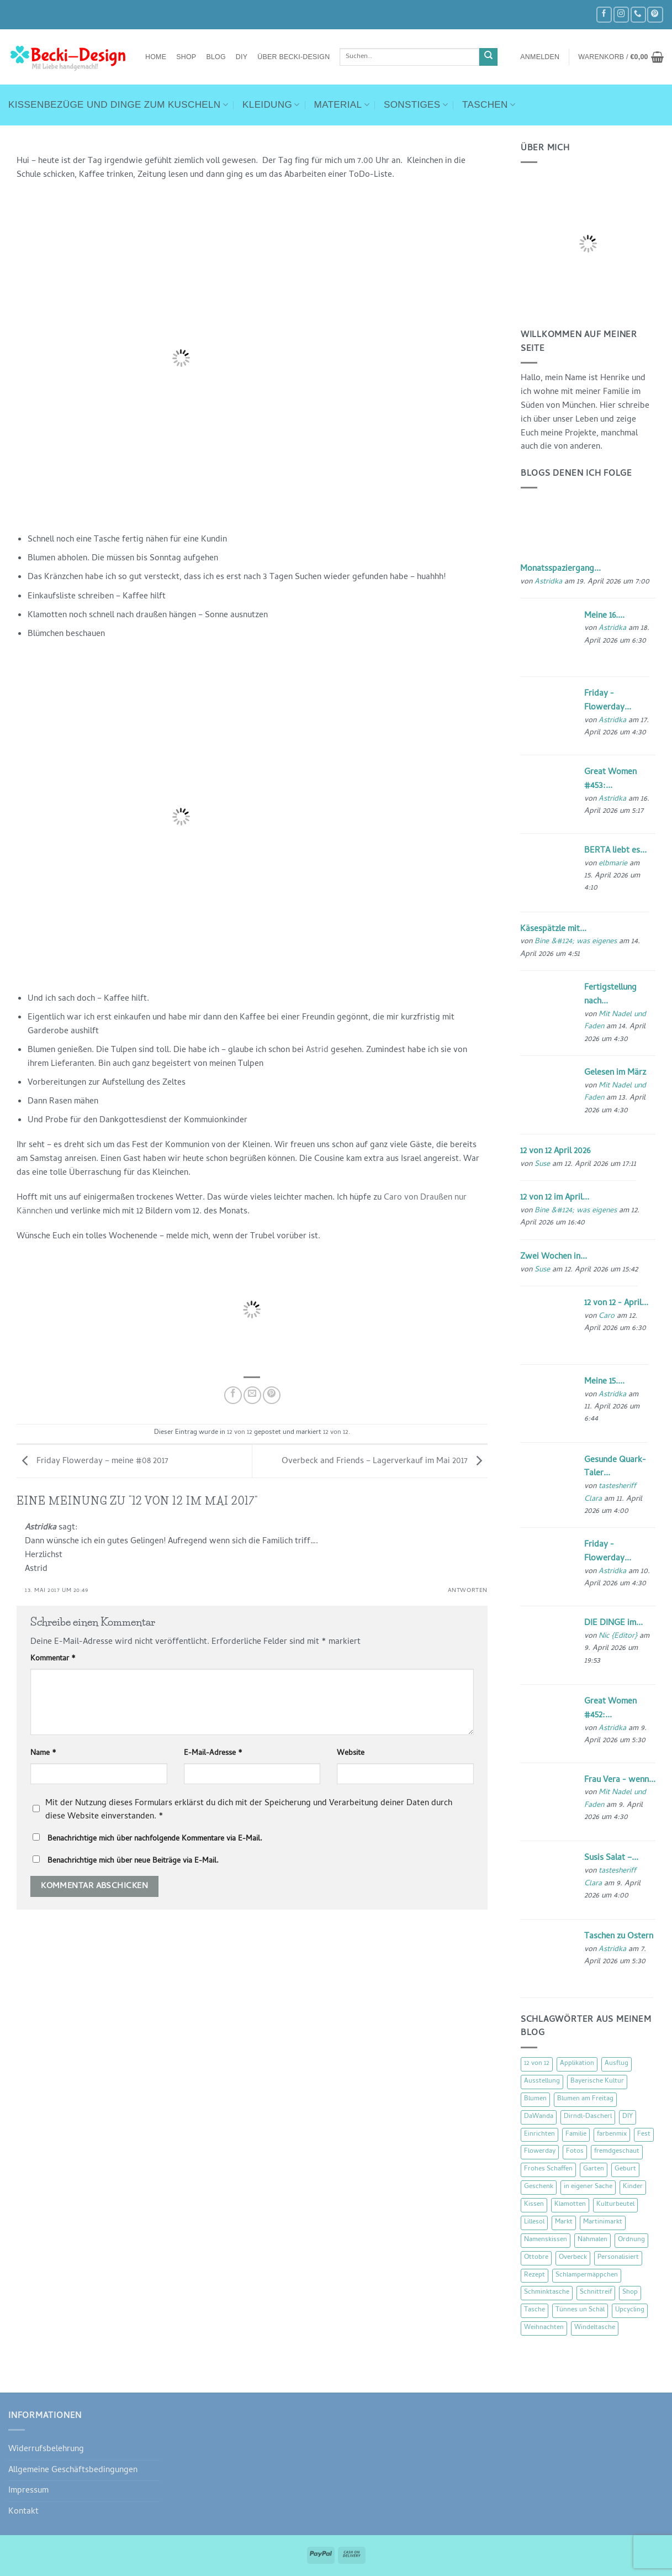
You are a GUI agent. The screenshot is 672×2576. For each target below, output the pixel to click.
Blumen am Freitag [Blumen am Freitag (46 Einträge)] (585, 2099)
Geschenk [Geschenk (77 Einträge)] (538, 2187)
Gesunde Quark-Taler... (615, 1467)
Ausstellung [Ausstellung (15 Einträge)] (542, 2081)
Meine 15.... (604, 1382)
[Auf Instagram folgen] (621, 15)
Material (341, 105)
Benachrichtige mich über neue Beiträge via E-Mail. (133, 1861)
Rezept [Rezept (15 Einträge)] (534, 2275)
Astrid (317, 1050)
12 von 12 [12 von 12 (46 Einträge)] (536, 2063)
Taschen (488, 105)
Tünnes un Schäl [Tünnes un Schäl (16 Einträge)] (580, 2310)
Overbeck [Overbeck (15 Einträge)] (573, 2257)
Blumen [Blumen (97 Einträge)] (535, 2099)
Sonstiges (416, 105)
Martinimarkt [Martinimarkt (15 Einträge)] (602, 2222)
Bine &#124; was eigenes (576, 941)
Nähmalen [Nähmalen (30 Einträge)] (592, 2240)
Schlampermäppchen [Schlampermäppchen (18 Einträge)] (586, 2275)
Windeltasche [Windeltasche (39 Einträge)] (594, 2327)
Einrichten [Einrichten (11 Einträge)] (539, 2134)
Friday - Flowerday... (607, 701)
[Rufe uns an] (638, 15)
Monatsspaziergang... (560, 569)
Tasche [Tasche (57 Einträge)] (534, 2310)
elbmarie (613, 864)
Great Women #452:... (610, 1709)
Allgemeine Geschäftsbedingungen (72, 2470)
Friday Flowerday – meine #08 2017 (92, 1461)
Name (43, 1754)
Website (350, 1754)
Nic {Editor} (618, 1636)
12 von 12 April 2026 (555, 1151)
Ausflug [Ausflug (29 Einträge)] (616, 2063)
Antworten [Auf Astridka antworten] (468, 1591)
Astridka (40, 1528)
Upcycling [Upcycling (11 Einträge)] (629, 2310)
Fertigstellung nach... (610, 995)
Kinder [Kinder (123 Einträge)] (633, 2187)
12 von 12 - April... (616, 1303)
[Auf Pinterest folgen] (655, 15)
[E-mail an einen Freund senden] (252, 1395)
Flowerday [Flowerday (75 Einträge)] (539, 2151)
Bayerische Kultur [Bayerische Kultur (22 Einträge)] (597, 2081)
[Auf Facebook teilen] (233, 1395)
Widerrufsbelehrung (46, 2449)
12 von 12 (239, 1432)
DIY (241, 57)
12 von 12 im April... (554, 1198)
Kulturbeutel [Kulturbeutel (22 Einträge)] (615, 2204)
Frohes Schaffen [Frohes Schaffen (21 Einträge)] (548, 2169)
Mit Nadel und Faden (615, 1020)
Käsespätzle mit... (553, 929)
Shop (186, 57)
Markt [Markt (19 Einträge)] (564, 2222)
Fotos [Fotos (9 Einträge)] (575, 2151)
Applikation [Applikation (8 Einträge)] (577, 2063)
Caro (607, 1316)
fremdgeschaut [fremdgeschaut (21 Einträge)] (616, 2151)
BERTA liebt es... (615, 851)
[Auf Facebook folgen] (604, 15)
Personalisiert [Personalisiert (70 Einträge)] (618, 2257)
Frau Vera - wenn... (619, 1780)
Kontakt (23, 2512)
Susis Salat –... (611, 1858)
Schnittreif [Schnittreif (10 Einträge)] (596, 2292)
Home (155, 57)
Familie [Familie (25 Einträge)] (575, 2134)
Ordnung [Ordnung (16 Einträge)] (631, 2240)
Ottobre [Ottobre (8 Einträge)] (536, 2257)
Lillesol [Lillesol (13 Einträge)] (534, 2222)
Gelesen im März (615, 1073)
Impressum (28, 2491)
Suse (542, 1164)
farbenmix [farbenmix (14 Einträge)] (612, 2134)
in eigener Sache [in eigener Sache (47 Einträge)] (588, 2187)
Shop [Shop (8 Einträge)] (630, 2292)
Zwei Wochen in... (553, 1257)
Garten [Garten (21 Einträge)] (593, 2169)
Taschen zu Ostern (618, 1937)
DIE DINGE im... (613, 1623)
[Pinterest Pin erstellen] (272, 1395)
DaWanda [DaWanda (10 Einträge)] (538, 2116)
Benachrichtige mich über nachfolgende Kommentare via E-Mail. (154, 1839)
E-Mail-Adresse (213, 1754)
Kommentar (53, 1659)
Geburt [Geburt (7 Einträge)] (625, 2169)
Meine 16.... (604, 616)
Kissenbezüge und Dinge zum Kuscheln (118, 105)
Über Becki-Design (293, 57)
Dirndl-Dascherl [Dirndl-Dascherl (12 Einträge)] (588, 2116)
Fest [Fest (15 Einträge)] (643, 2134)
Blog (215, 57)
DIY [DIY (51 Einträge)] (627, 2116)
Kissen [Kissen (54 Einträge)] (534, 2204)
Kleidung (271, 105)
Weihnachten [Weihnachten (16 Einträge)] (544, 2327)
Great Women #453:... (610, 779)
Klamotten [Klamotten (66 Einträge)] (570, 2204)
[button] (539, 57)
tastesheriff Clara (610, 1492)
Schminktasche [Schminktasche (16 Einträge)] (546, 2292)
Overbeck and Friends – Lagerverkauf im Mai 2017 (385, 1461)
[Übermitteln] (488, 57)
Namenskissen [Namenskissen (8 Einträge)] (545, 2240)
